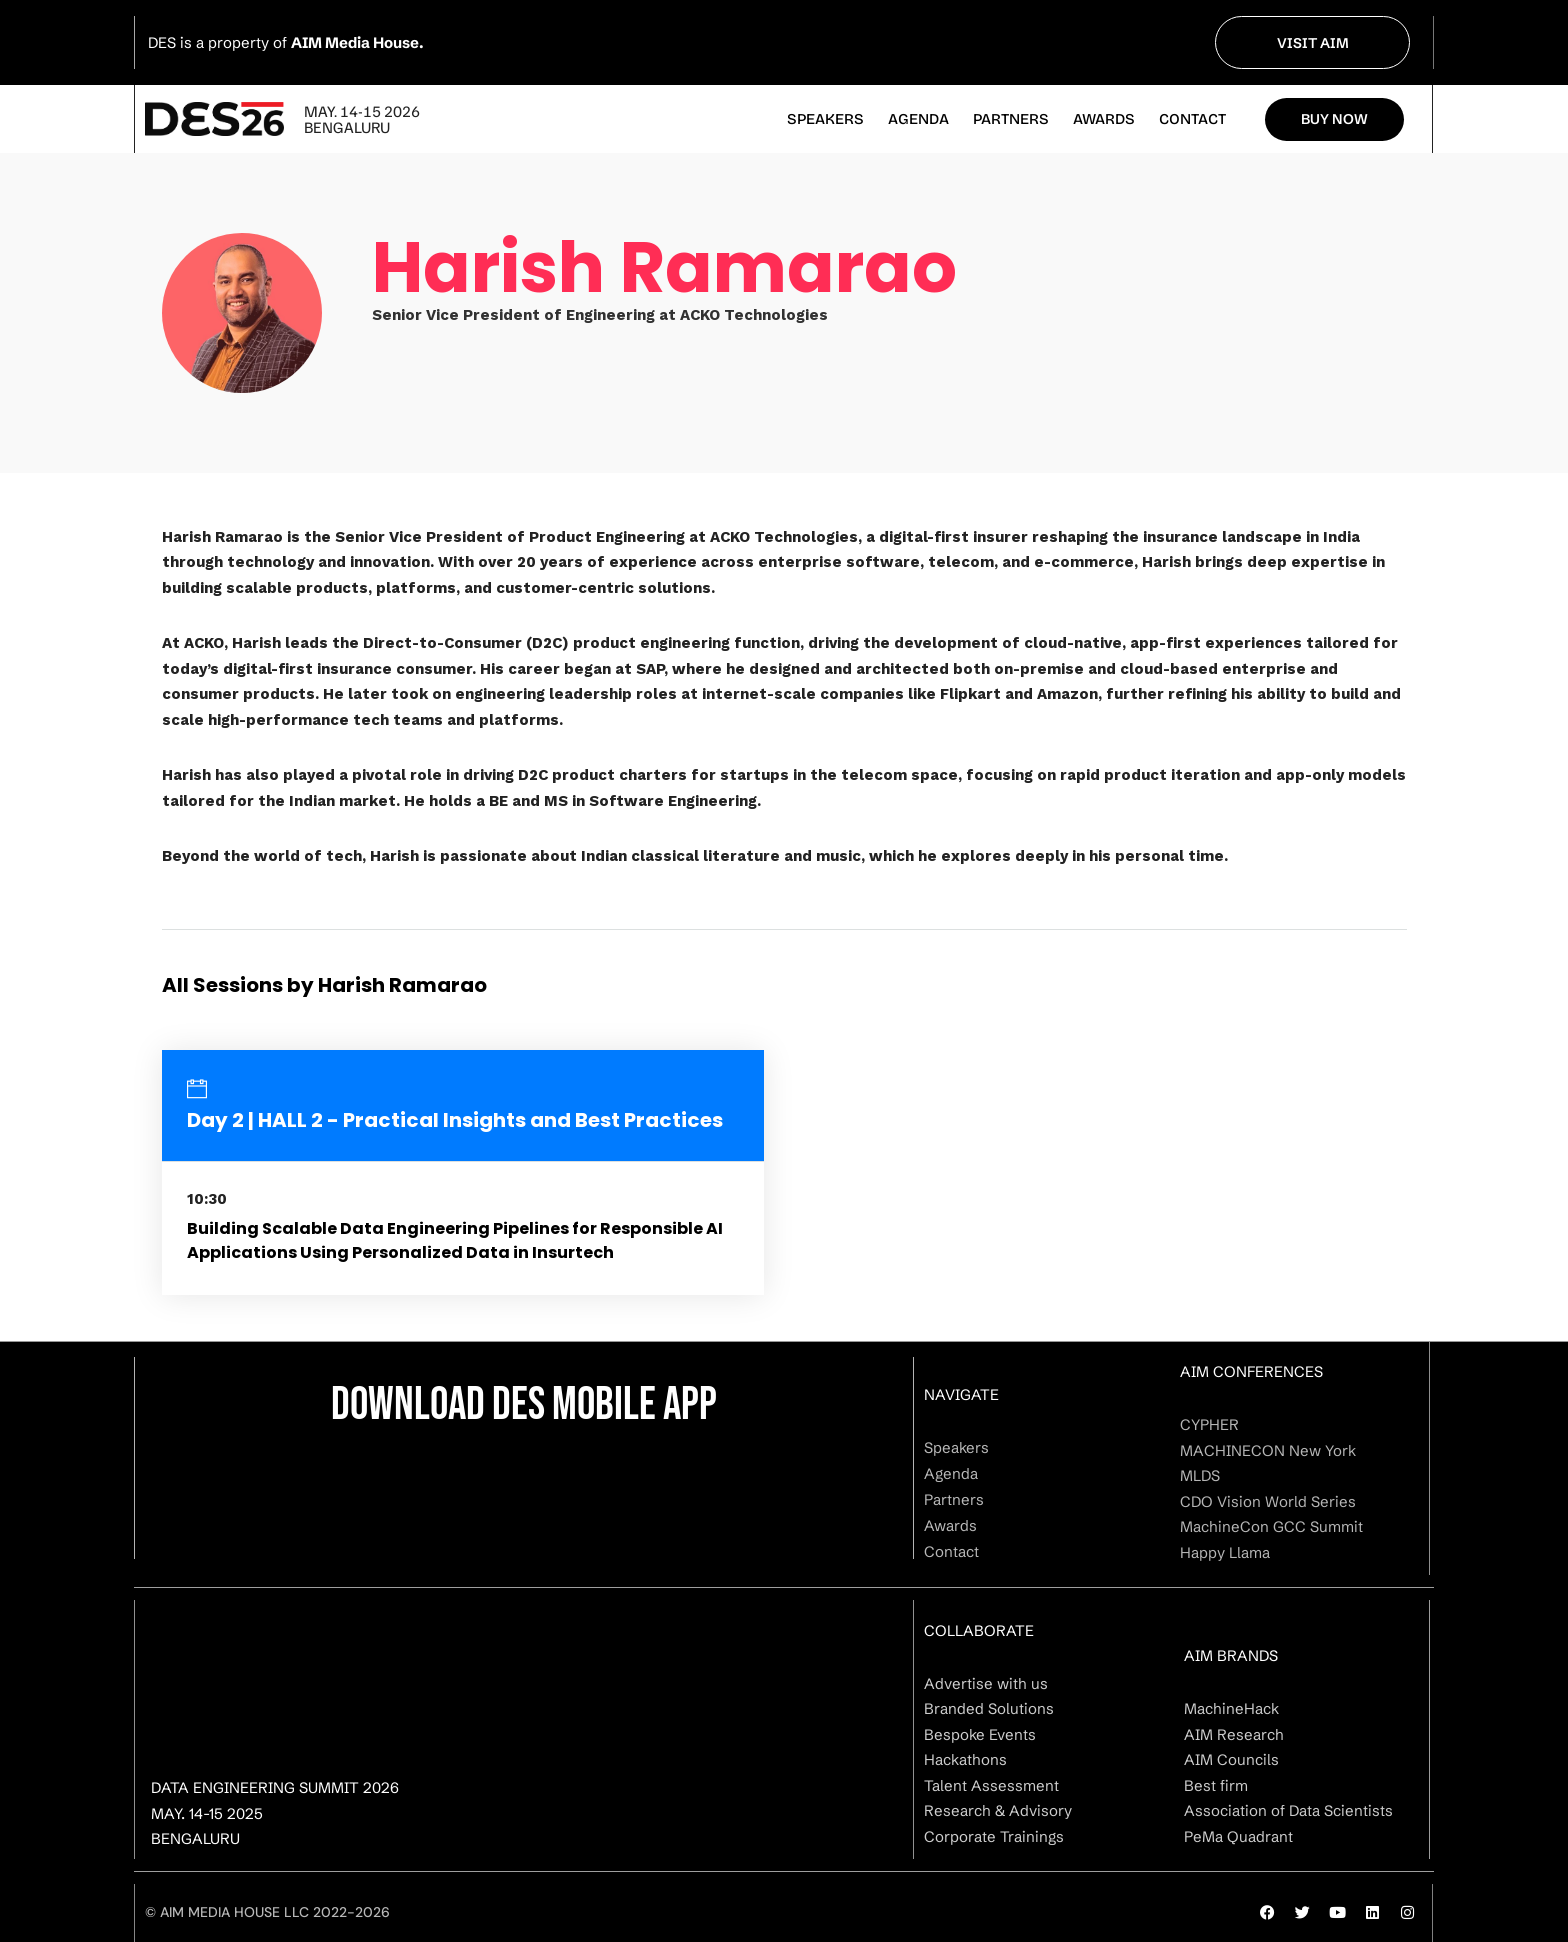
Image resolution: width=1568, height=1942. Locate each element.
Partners (1011, 119)
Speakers (825, 119)
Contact (1192, 119)
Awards (1104, 119)
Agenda (918, 119)
